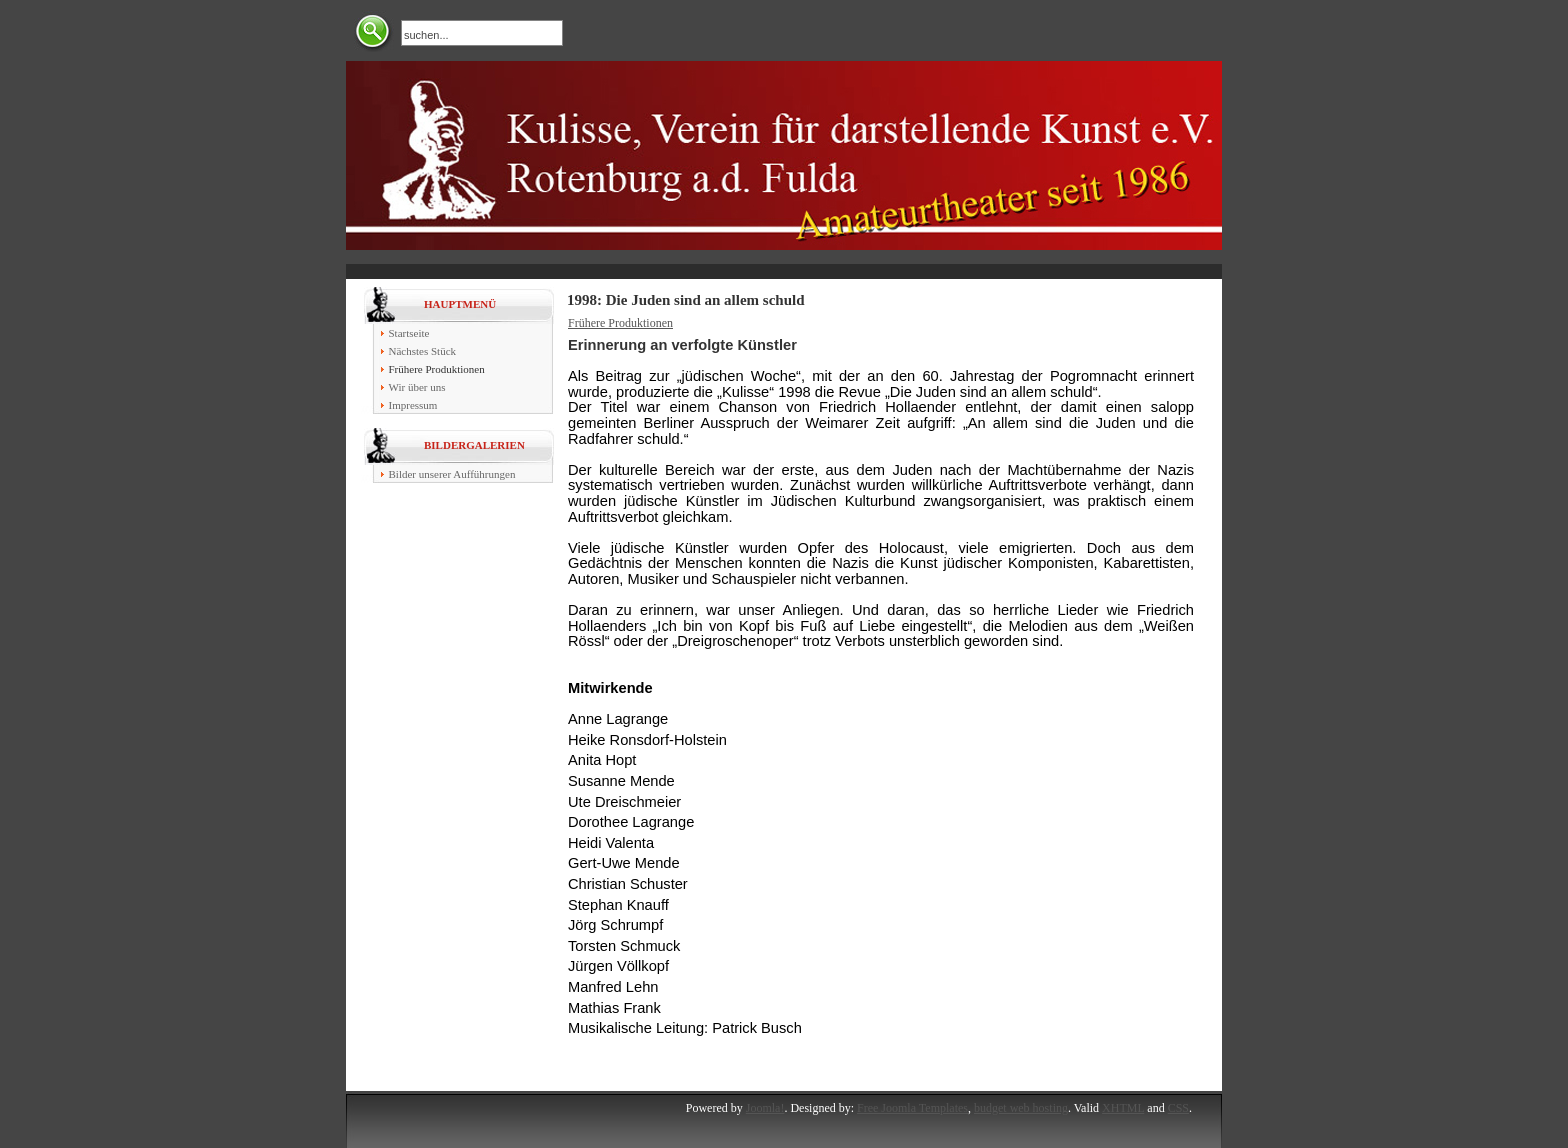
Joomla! (765, 1108)
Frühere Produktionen (620, 323)
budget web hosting (1021, 1108)
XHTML (1123, 1108)
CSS (1178, 1108)
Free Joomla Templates (912, 1108)
